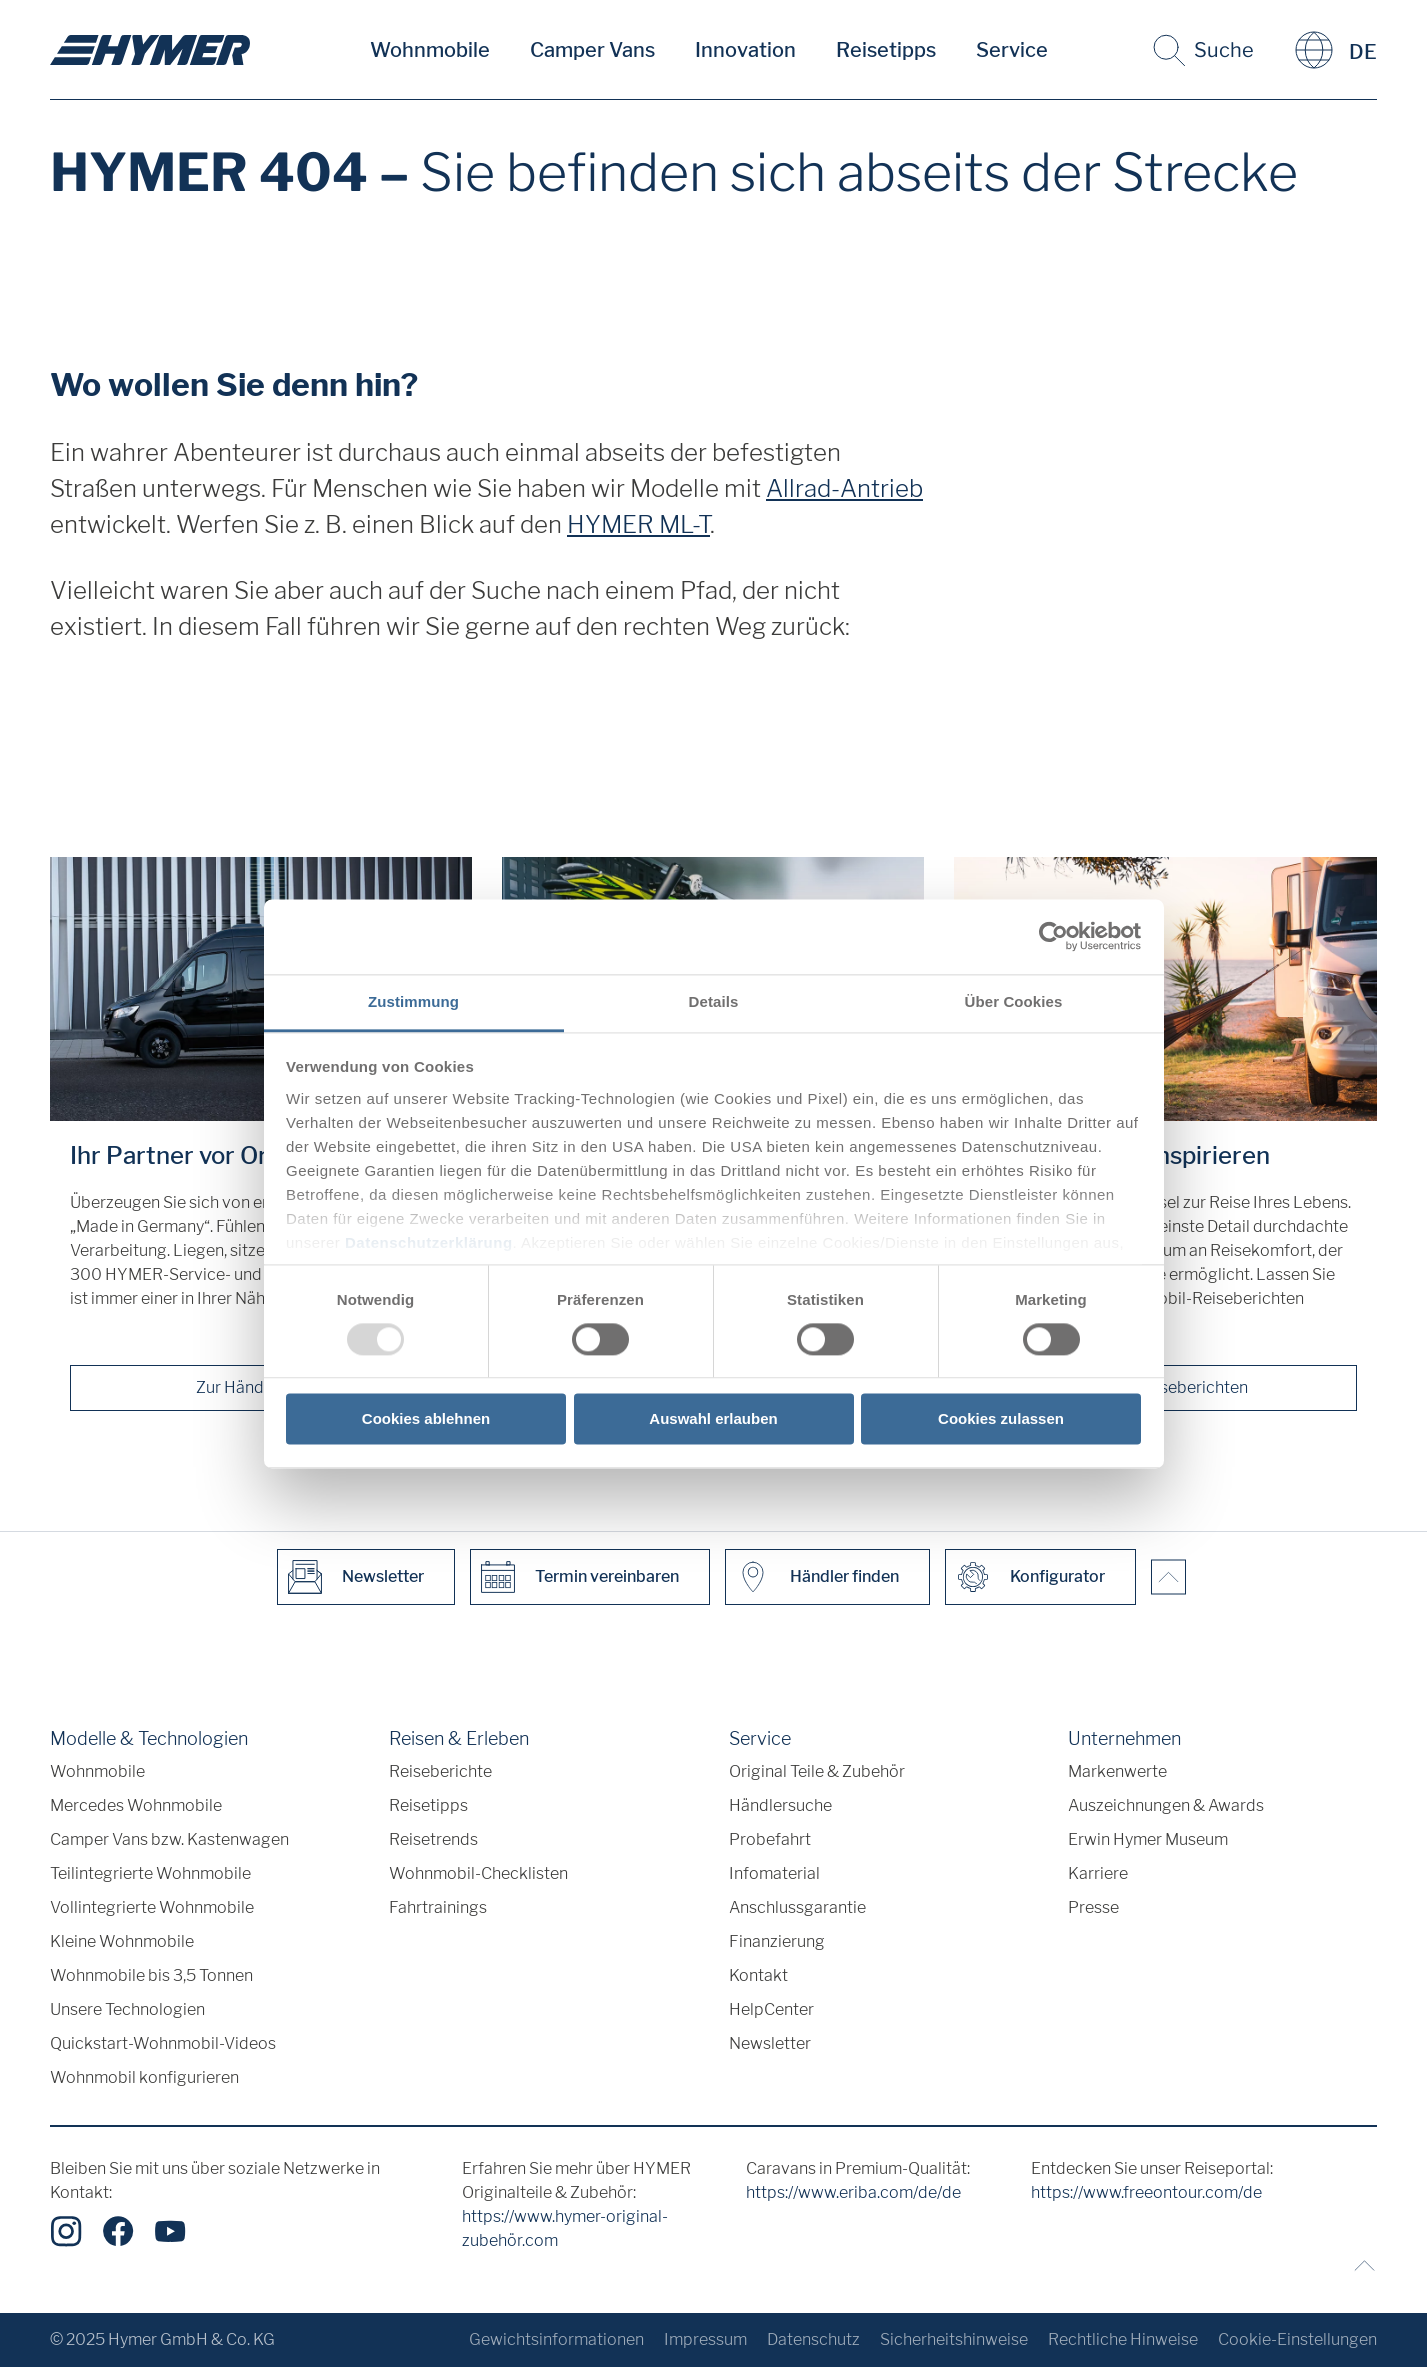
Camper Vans (592, 50)
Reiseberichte (440, 1771)
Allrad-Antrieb (844, 488)
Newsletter (770, 2043)
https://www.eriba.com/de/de (853, 2192)
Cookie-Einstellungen (1297, 2339)
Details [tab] (714, 1001)
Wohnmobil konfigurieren (144, 2077)
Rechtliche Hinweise (1123, 2339)
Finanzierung (777, 1941)
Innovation (745, 50)
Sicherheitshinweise (954, 2339)
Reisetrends (433, 1839)
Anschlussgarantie (797, 1907)
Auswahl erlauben (713, 1419)
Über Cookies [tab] (1014, 1001)
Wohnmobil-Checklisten (478, 1873)
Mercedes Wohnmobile (136, 1805)
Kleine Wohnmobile (122, 1941)
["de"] (150, 50)
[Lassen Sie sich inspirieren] (1165, 989)
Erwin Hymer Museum (1148, 1839)
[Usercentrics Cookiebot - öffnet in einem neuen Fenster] (1053, 936)
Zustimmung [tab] (413, 1001)
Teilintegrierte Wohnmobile (150, 1873)
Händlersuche (780, 1805)
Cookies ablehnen (426, 1419)
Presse (1093, 1907)
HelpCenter (771, 2009)
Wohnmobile (430, 50)
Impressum (705, 2339)
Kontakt (758, 1975)
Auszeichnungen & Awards (1166, 1805)
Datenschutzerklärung (429, 1242)
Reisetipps (886, 50)
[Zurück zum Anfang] (1361, 2265)
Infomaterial (774, 1873)
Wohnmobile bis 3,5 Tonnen (151, 1975)
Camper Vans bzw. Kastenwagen (169, 1839)
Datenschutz (813, 2339)
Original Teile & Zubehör (817, 1771)
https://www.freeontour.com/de (1146, 2192)
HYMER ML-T (638, 524)
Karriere (1098, 1873)
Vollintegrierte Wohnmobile (152, 1907)
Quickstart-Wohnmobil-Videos (163, 2043)
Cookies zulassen (1001, 1419)
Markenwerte (1117, 1771)
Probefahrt (770, 1839)
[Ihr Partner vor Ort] (261, 989)
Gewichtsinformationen (556, 2339)
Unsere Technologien (127, 2009)
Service (1012, 50)
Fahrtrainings (438, 1907)
